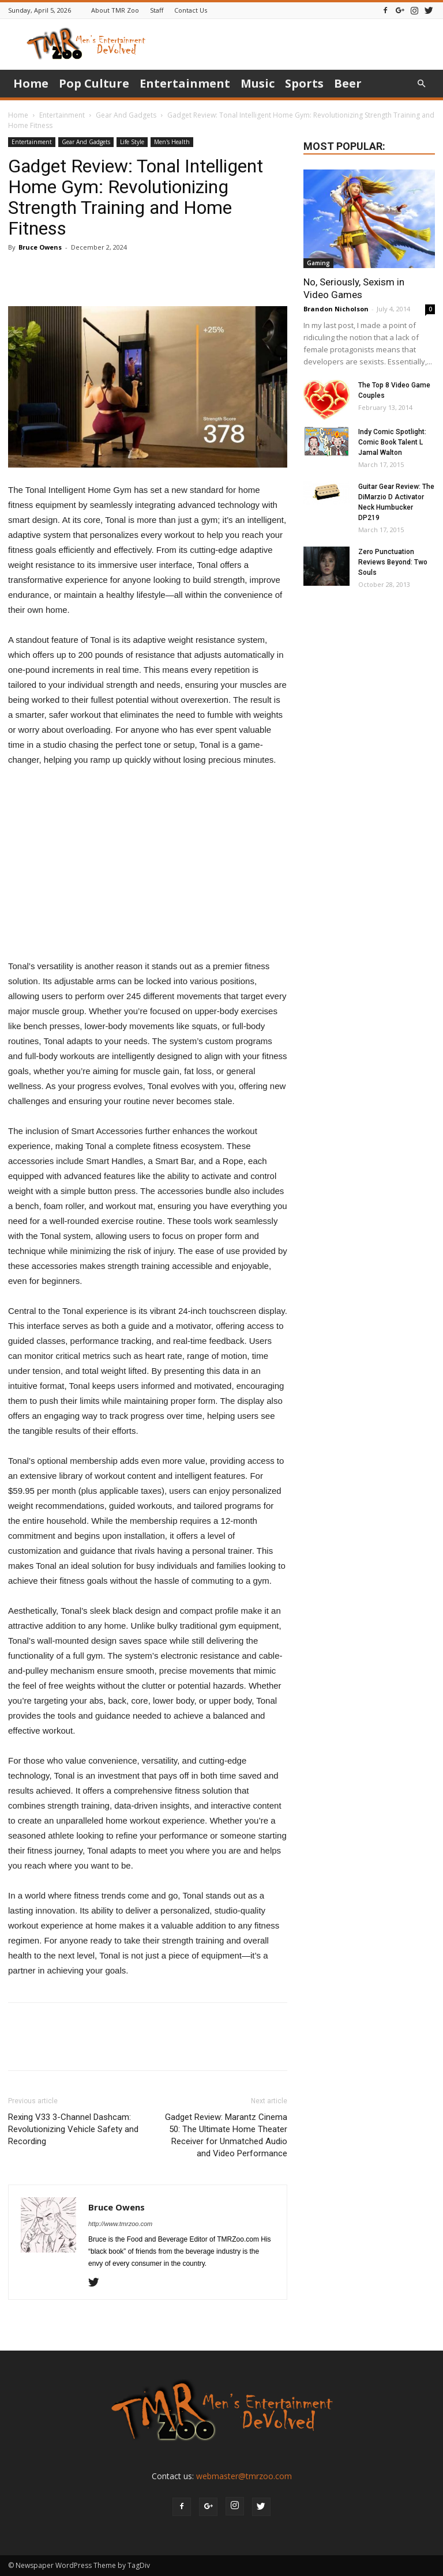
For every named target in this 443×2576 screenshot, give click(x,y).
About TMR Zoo (115, 10)
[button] (421, 83)
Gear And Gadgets (126, 115)
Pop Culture (94, 83)
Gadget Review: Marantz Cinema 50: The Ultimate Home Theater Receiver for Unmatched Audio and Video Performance (226, 2135)
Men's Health (172, 142)
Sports (304, 83)
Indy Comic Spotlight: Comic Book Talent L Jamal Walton (392, 442)
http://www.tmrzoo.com (120, 2223)
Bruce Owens (40, 247)
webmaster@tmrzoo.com (244, 2475)
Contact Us (190, 10)
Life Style (132, 142)
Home (30, 83)
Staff (156, 10)
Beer (348, 83)
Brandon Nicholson (336, 308)
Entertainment (185, 83)
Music (258, 83)
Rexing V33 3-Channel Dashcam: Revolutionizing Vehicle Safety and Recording (73, 2129)
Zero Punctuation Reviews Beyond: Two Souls (392, 562)
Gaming (318, 263)
